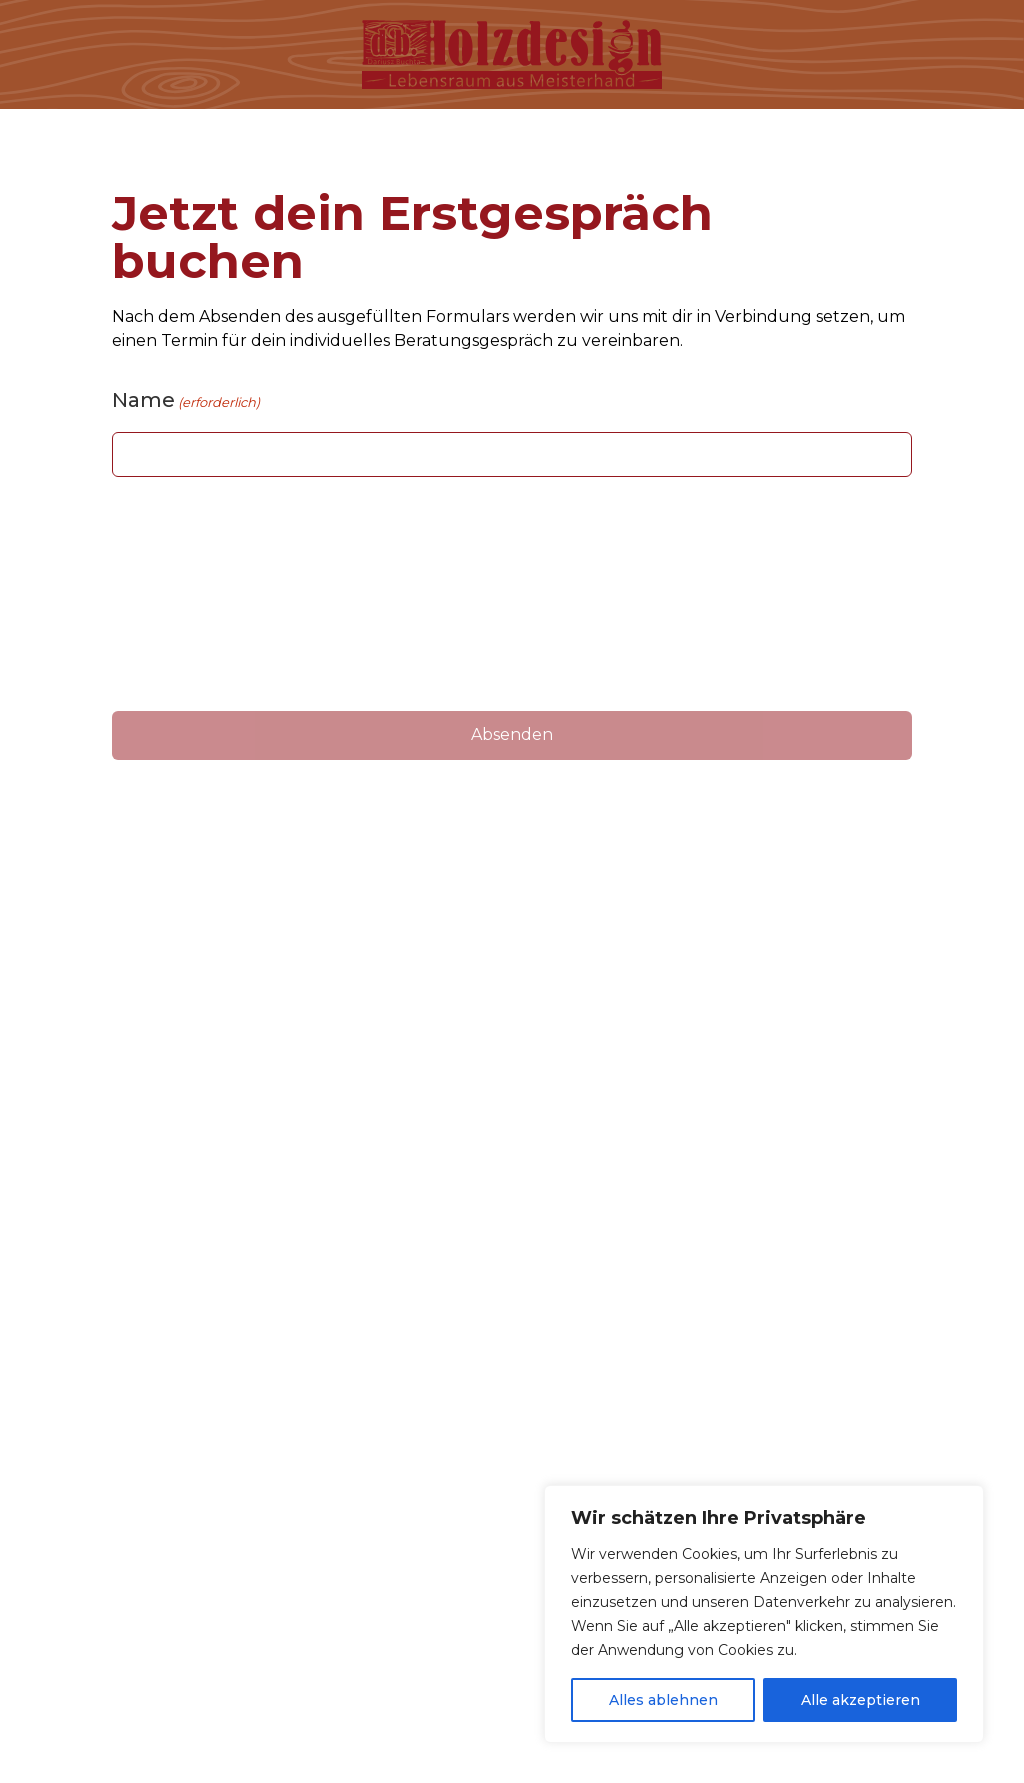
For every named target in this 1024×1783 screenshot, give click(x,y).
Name (186, 400)
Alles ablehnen (663, 1700)
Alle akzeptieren (860, 1700)
